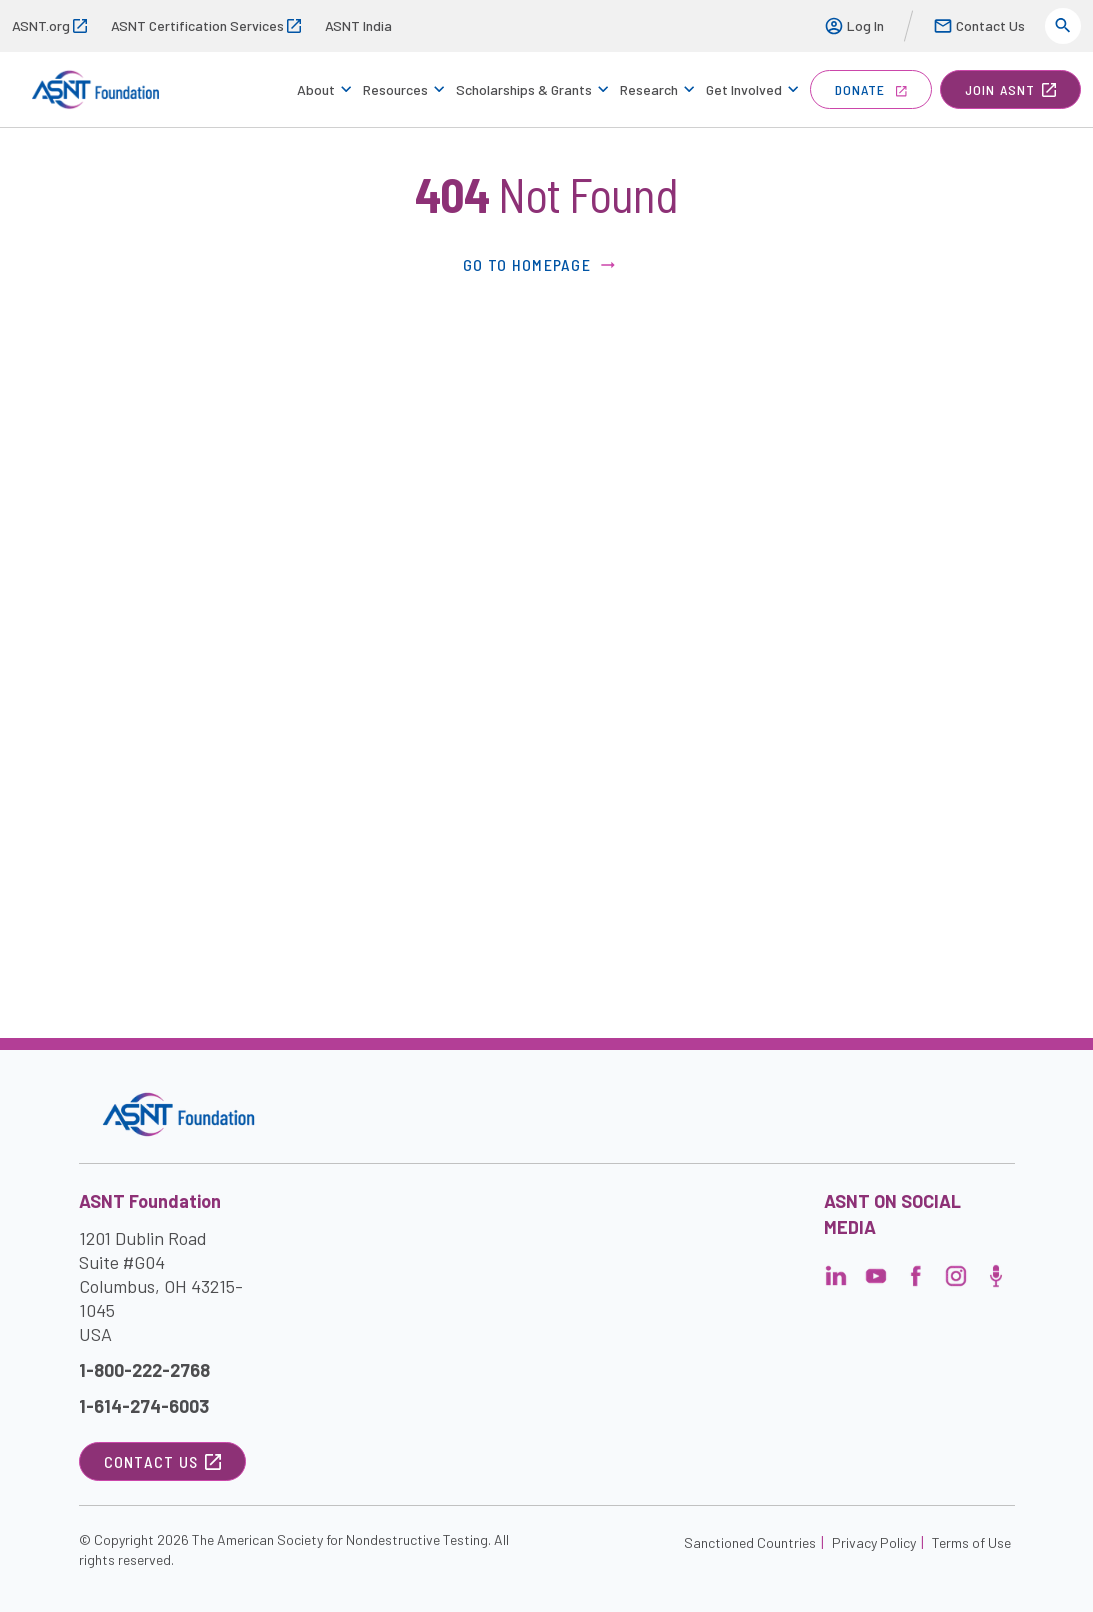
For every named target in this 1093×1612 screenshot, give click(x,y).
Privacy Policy (874, 1542)
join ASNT (1010, 89)
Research (649, 89)
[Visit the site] (178, 1114)
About (316, 89)
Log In (854, 26)
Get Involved (744, 89)
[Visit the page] (836, 1281)
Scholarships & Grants (524, 89)
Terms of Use (971, 1542)
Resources (395, 89)
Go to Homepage (540, 265)
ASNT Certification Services (206, 25)
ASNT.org (49, 25)
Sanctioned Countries (750, 1542)
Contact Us (979, 26)
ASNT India (358, 25)
